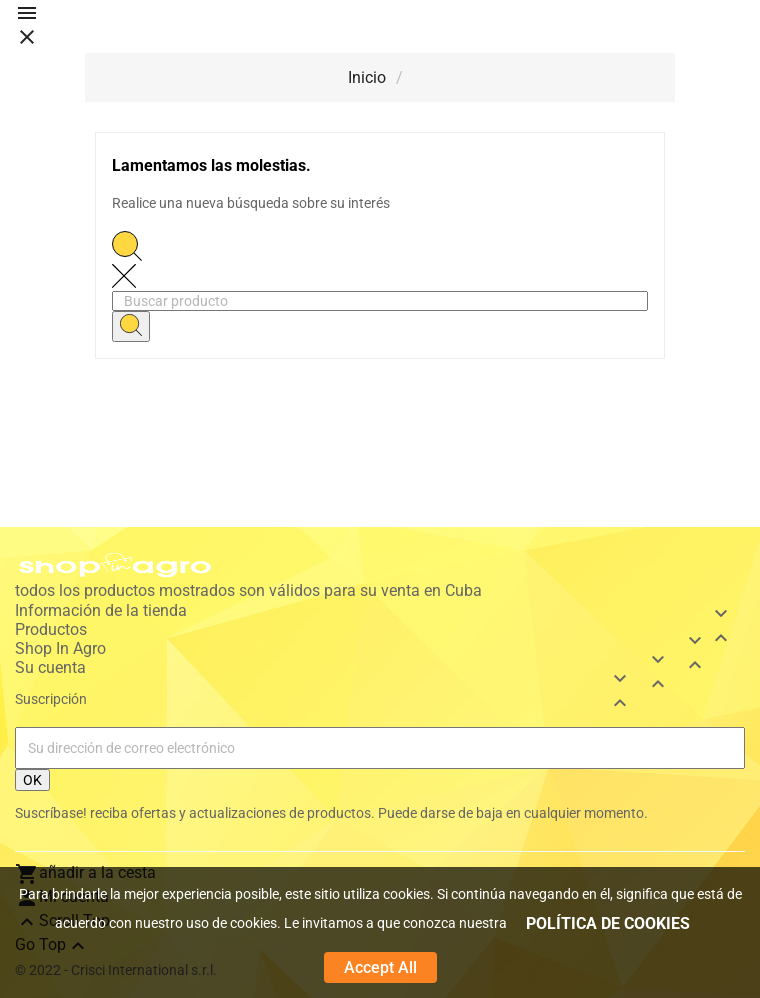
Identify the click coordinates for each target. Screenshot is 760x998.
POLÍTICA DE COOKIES (608, 923)
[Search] (131, 326)
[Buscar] (380, 301)
